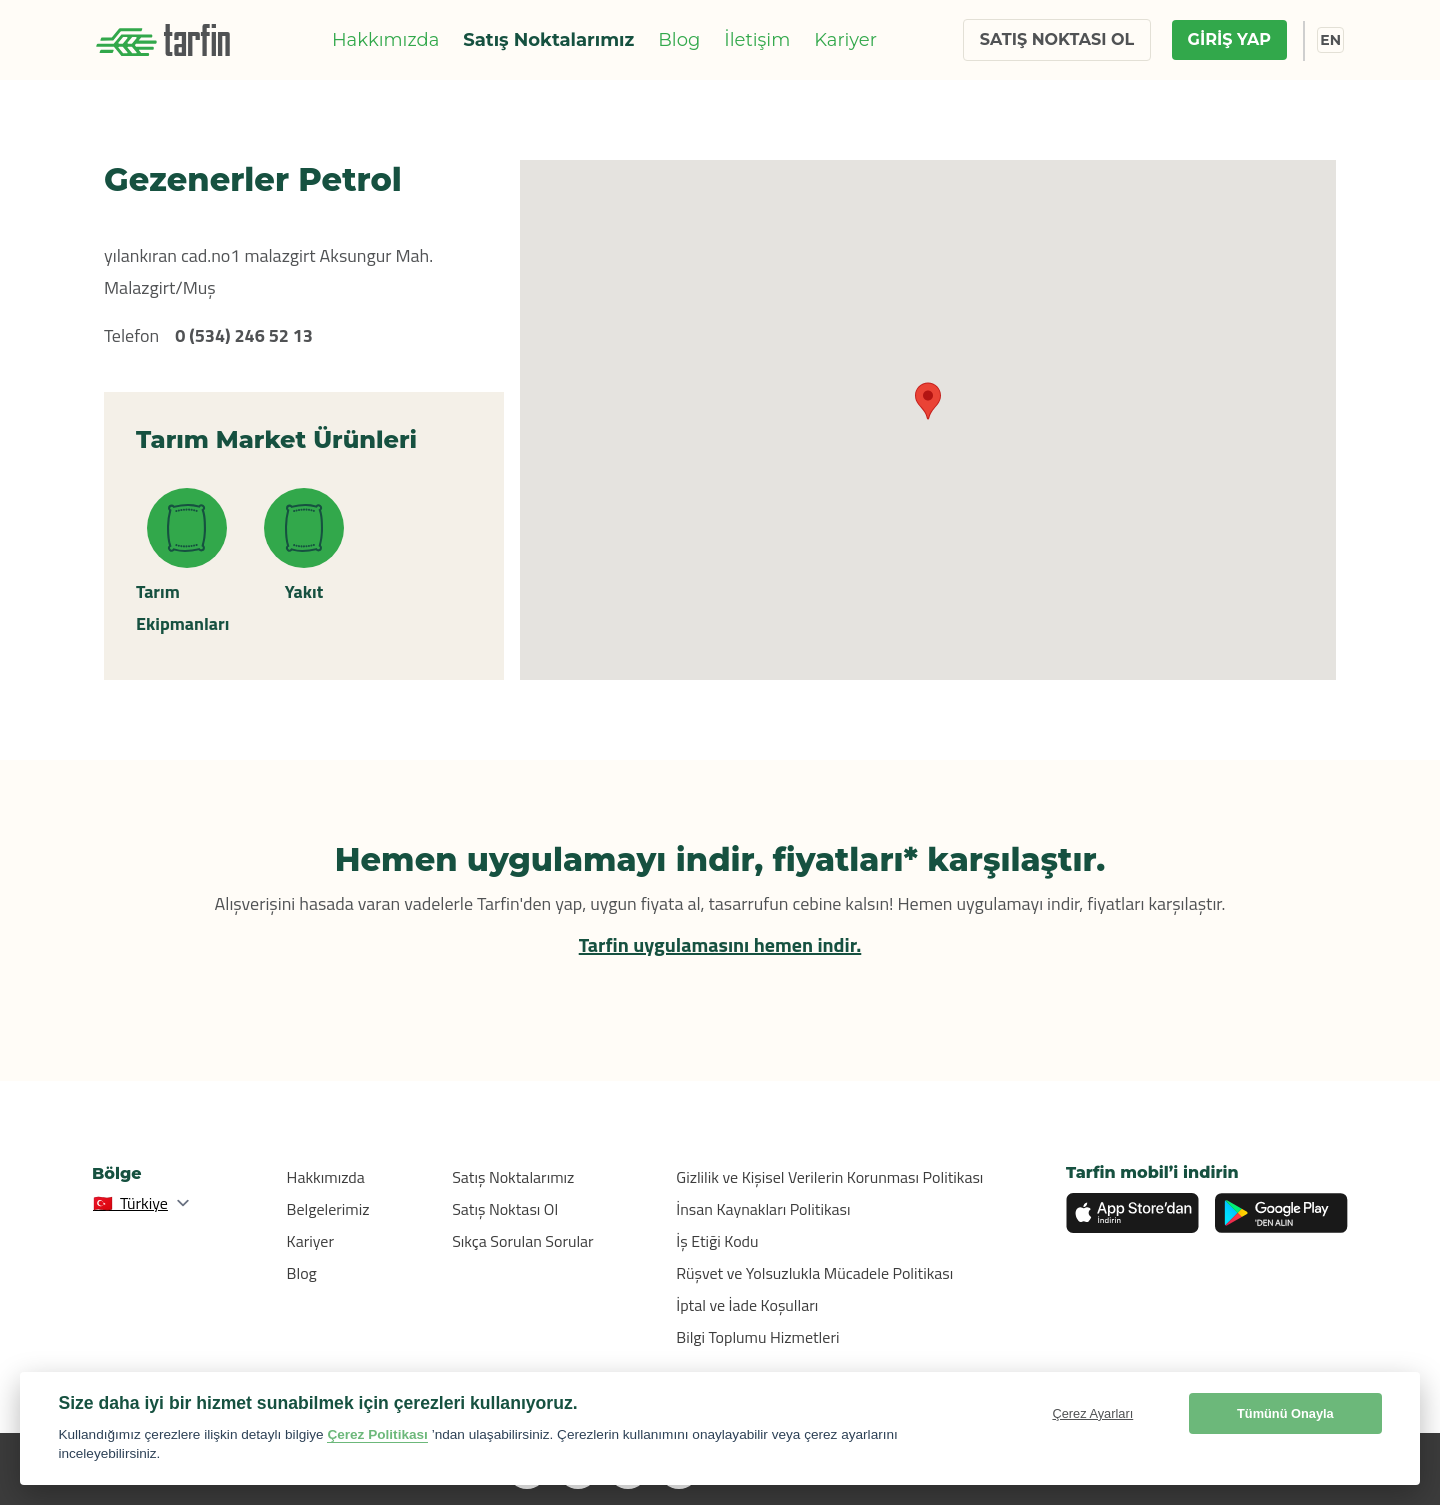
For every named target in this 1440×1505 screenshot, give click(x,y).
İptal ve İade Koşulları (747, 1305)
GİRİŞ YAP (1229, 39)
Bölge (117, 1173)
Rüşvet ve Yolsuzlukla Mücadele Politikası (814, 1273)
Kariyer (845, 40)
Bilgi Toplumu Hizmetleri (757, 1337)
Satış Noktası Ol (505, 1209)
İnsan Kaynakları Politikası (763, 1209)
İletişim (757, 40)
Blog (679, 40)
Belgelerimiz (328, 1209)
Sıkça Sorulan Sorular (523, 1241)
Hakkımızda (385, 40)
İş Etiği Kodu (717, 1241)
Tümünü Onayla (1285, 1413)
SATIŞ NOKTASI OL (1057, 39)
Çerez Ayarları (1092, 1413)
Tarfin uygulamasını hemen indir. (720, 944)
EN (1330, 40)
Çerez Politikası (377, 1434)
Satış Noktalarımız (548, 40)
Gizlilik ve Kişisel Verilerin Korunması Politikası (829, 1177)
